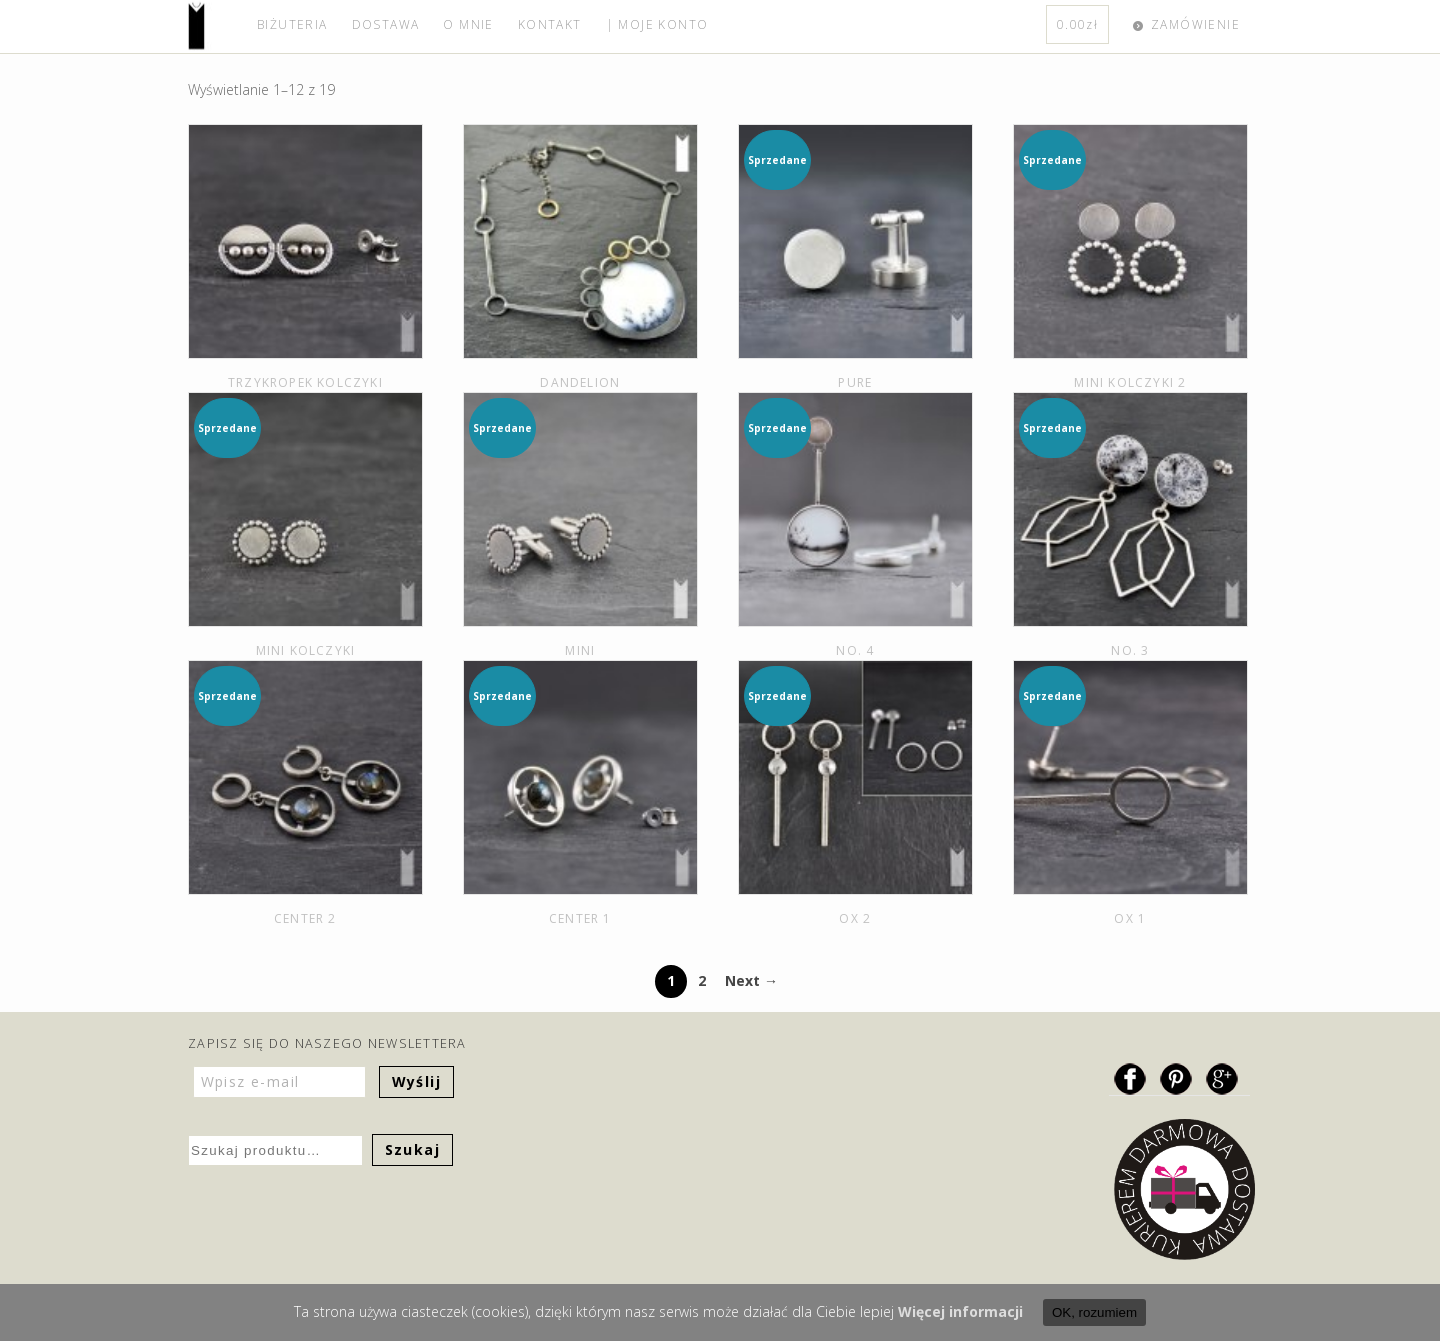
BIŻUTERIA (292, 24)
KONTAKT (550, 24)
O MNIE (468, 24)
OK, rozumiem (1094, 1312)
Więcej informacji (960, 1311)
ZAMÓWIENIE (1195, 24)
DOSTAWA (386, 24)
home (216, 26)
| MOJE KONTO (657, 24)
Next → (751, 980)
